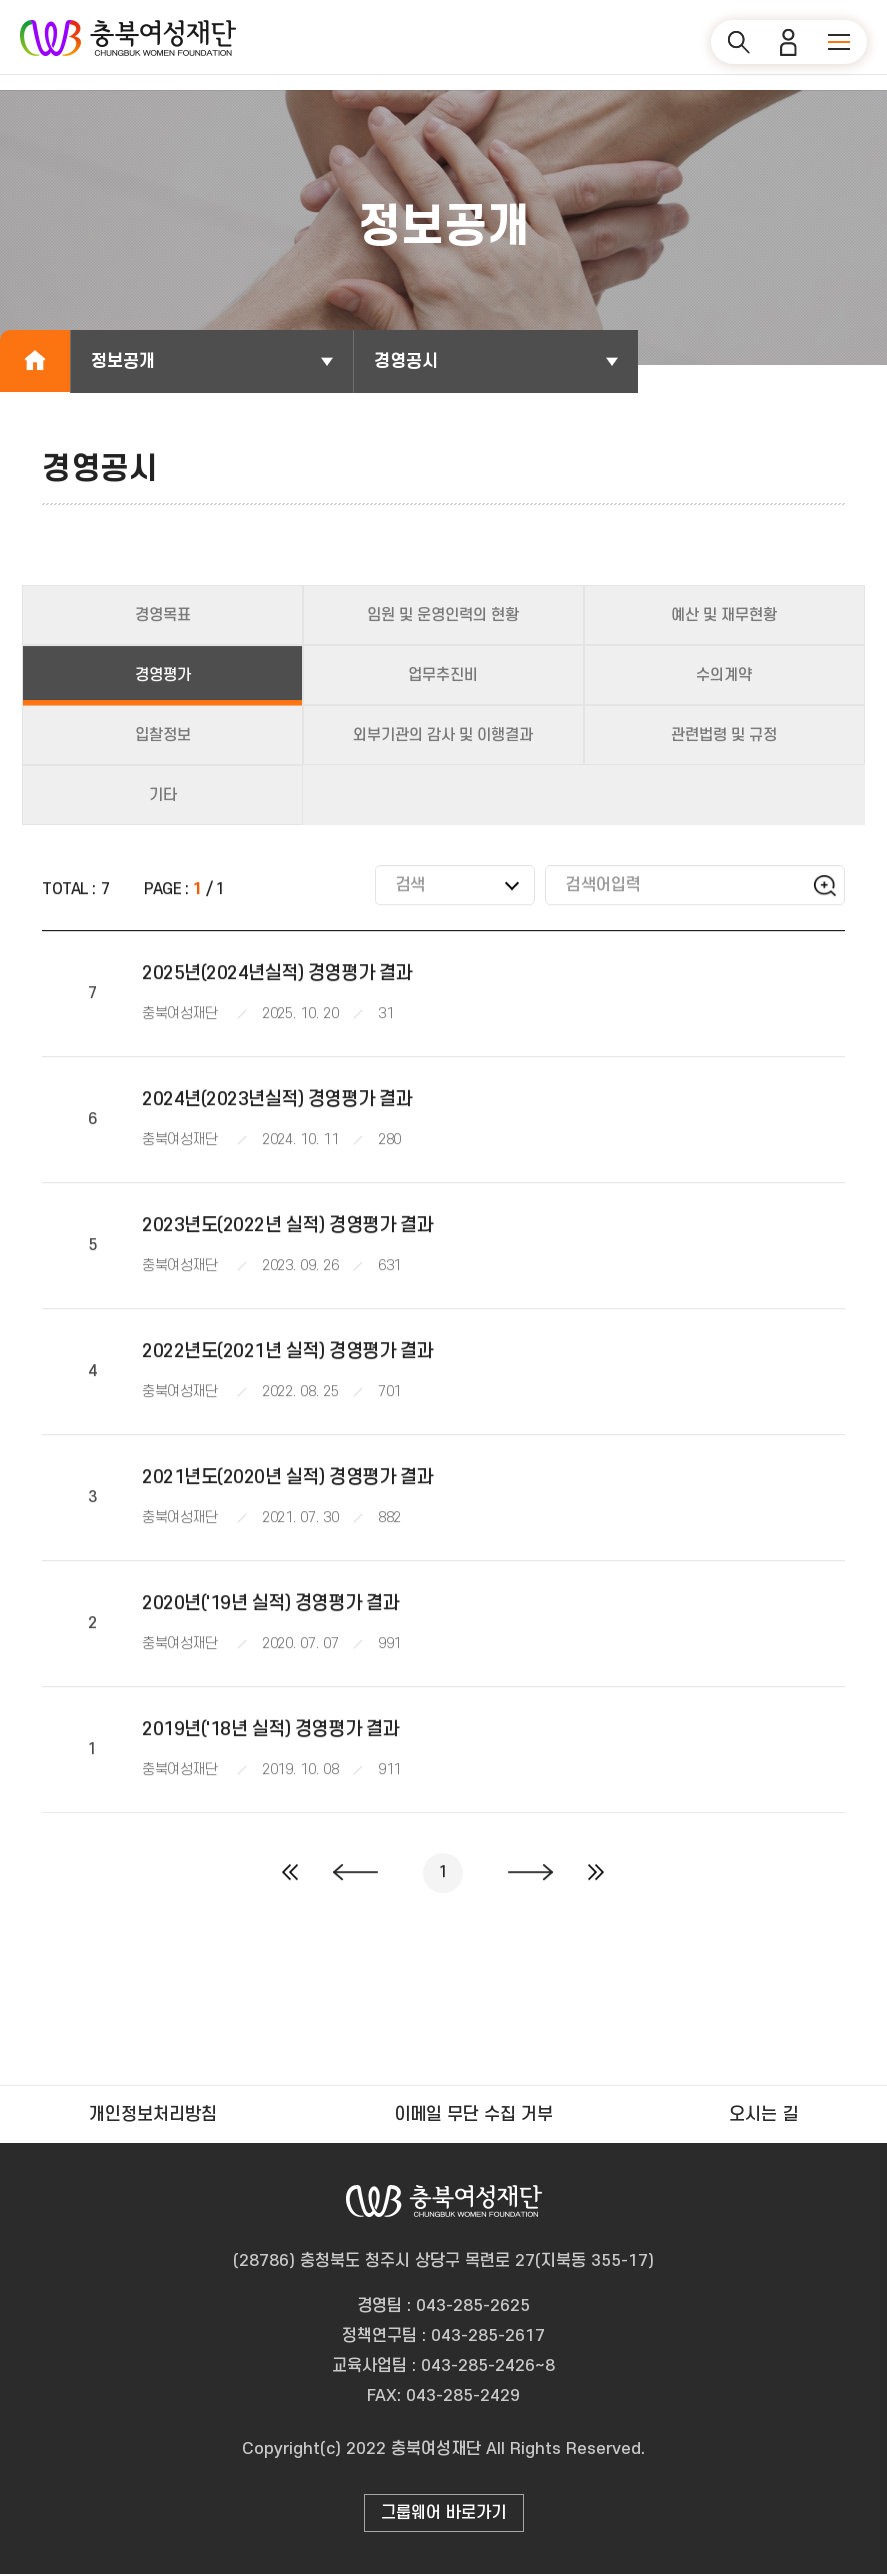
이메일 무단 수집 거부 (473, 2114)
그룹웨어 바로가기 (443, 2513)
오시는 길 (763, 2114)
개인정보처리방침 (153, 2114)
